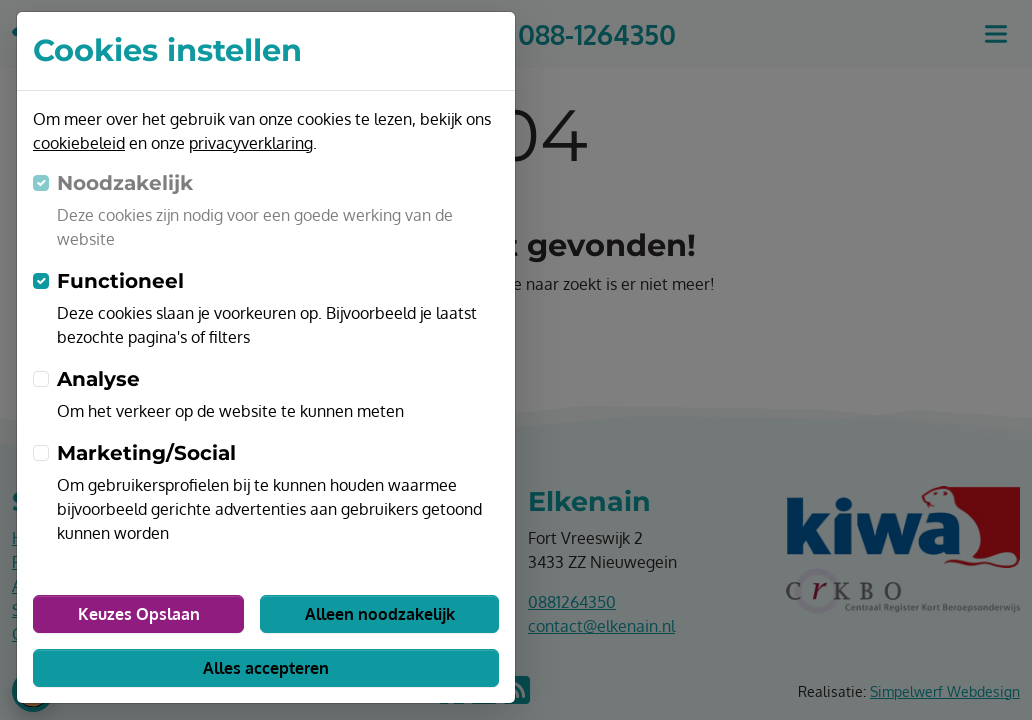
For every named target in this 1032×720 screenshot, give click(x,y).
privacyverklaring (251, 143)
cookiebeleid (79, 143)
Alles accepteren (266, 668)
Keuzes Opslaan (139, 614)
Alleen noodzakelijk (380, 614)
